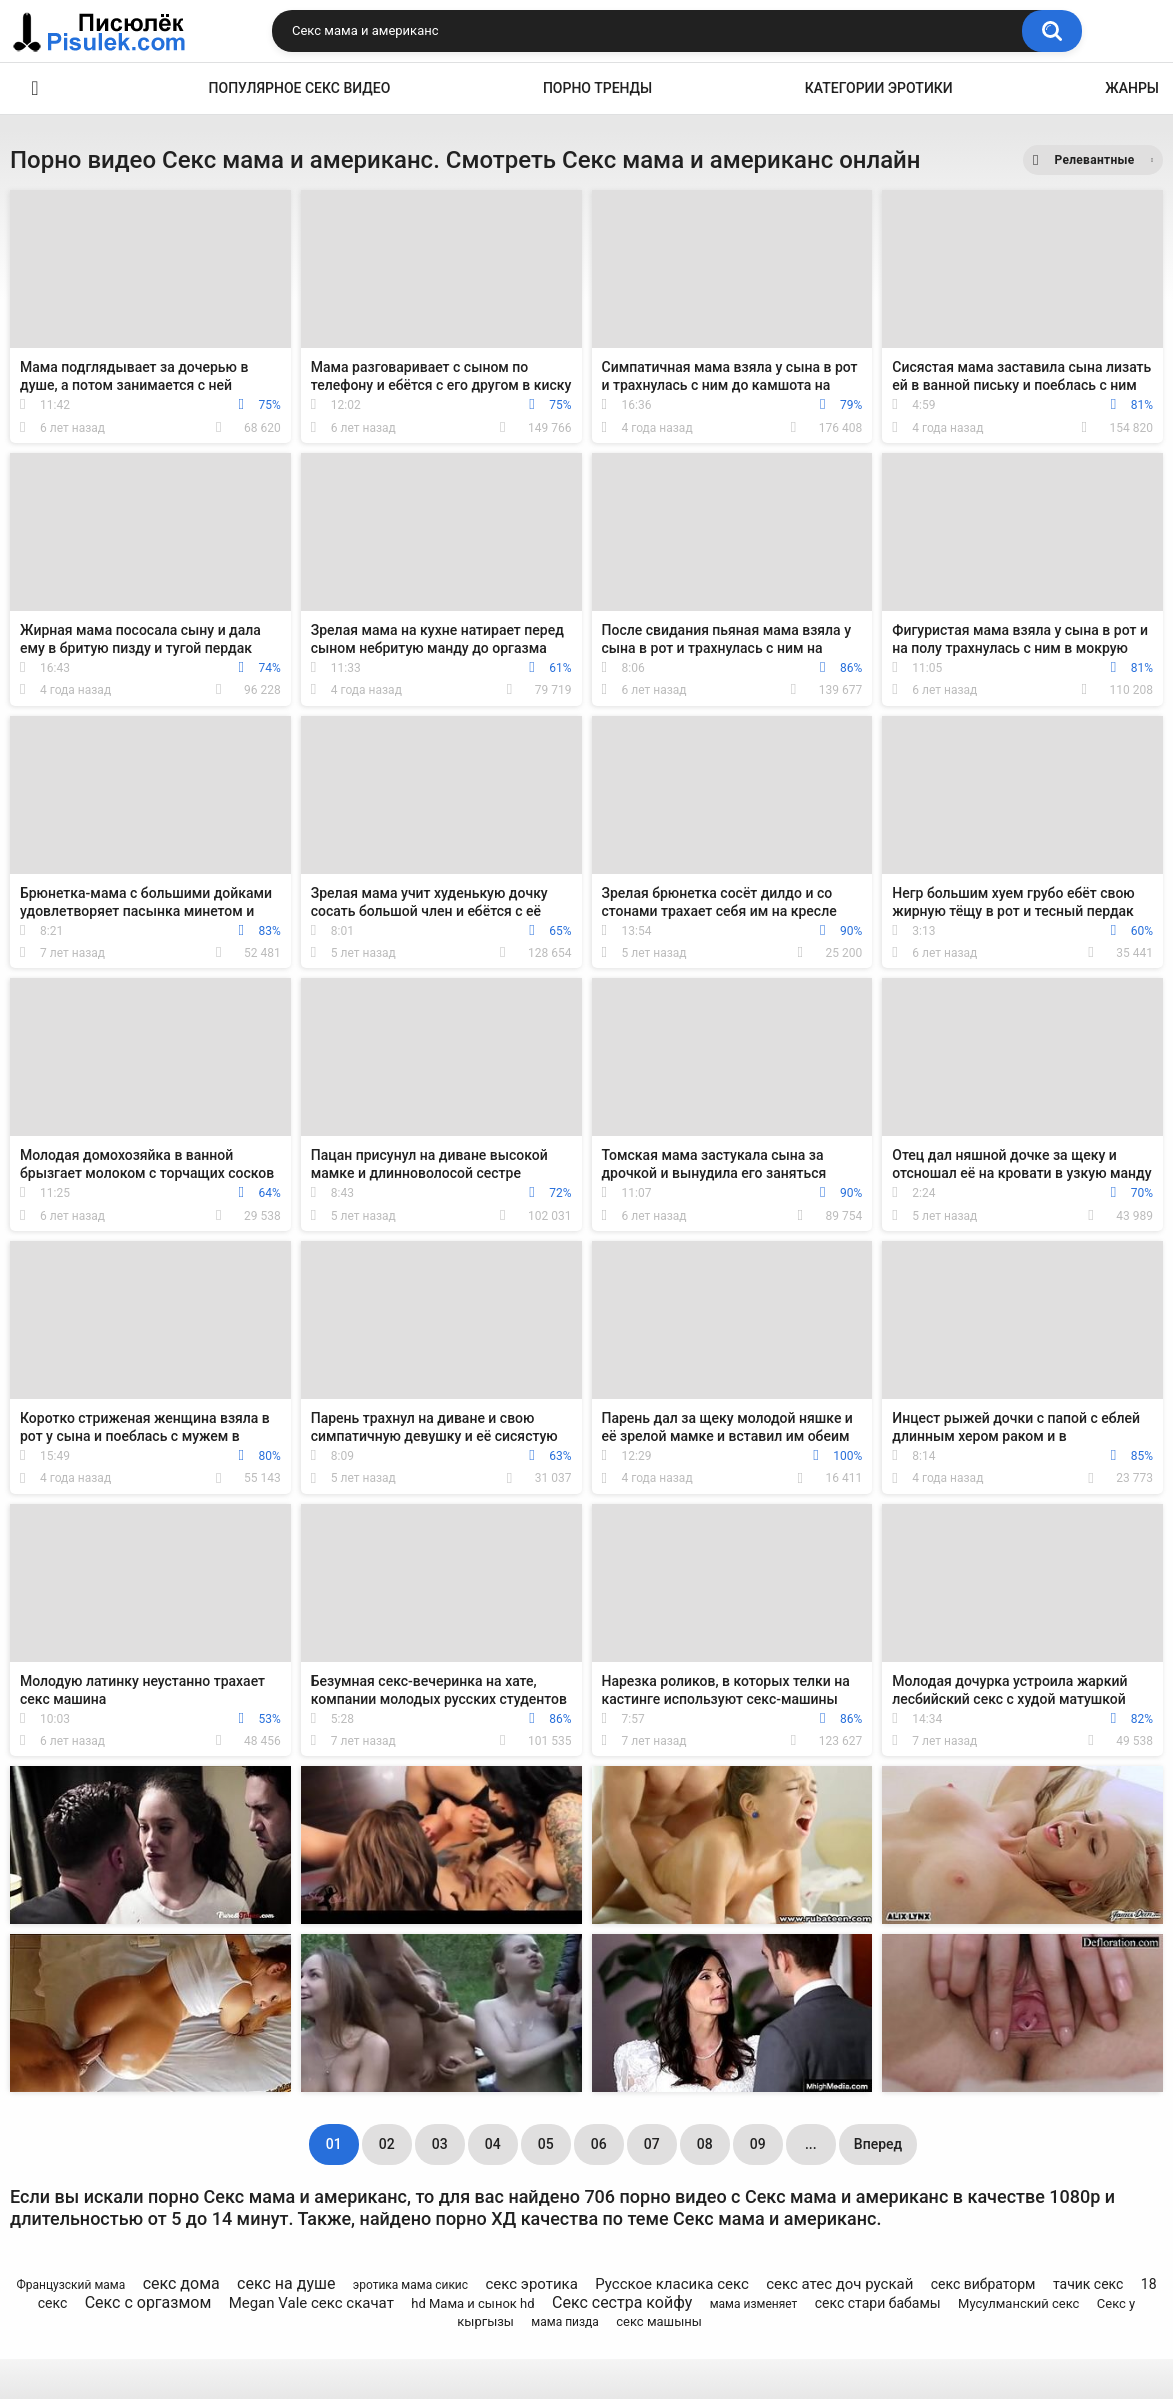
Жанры (1132, 88)
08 (705, 2144)
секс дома (181, 2283)
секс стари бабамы (878, 2303)
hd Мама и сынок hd (472, 2303)
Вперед (878, 2144)
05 (546, 2144)
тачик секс (1088, 2284)
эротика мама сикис (410, 2285)
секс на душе (286, 2283)
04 (493, 2144)
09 (758, 2144)
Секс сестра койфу (622, 2302)
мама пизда (565, 2322)
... (811, 2144)
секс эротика (531, 2284)
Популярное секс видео (300, 88)
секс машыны (659, 2321)
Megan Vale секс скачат (311, 2303)
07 (652, 2144)
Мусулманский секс (1018, 2303)
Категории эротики (879, 88)
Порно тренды (597, 88)
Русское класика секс (672, 2284)
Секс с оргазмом (148, 2302)
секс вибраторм (983, 2284)
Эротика (35, 88)
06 (599, 2144)
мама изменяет (754, 2304)
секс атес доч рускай (839, 2284)
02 (387, 2144)
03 (440, 2144)
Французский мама (70, 2285)
